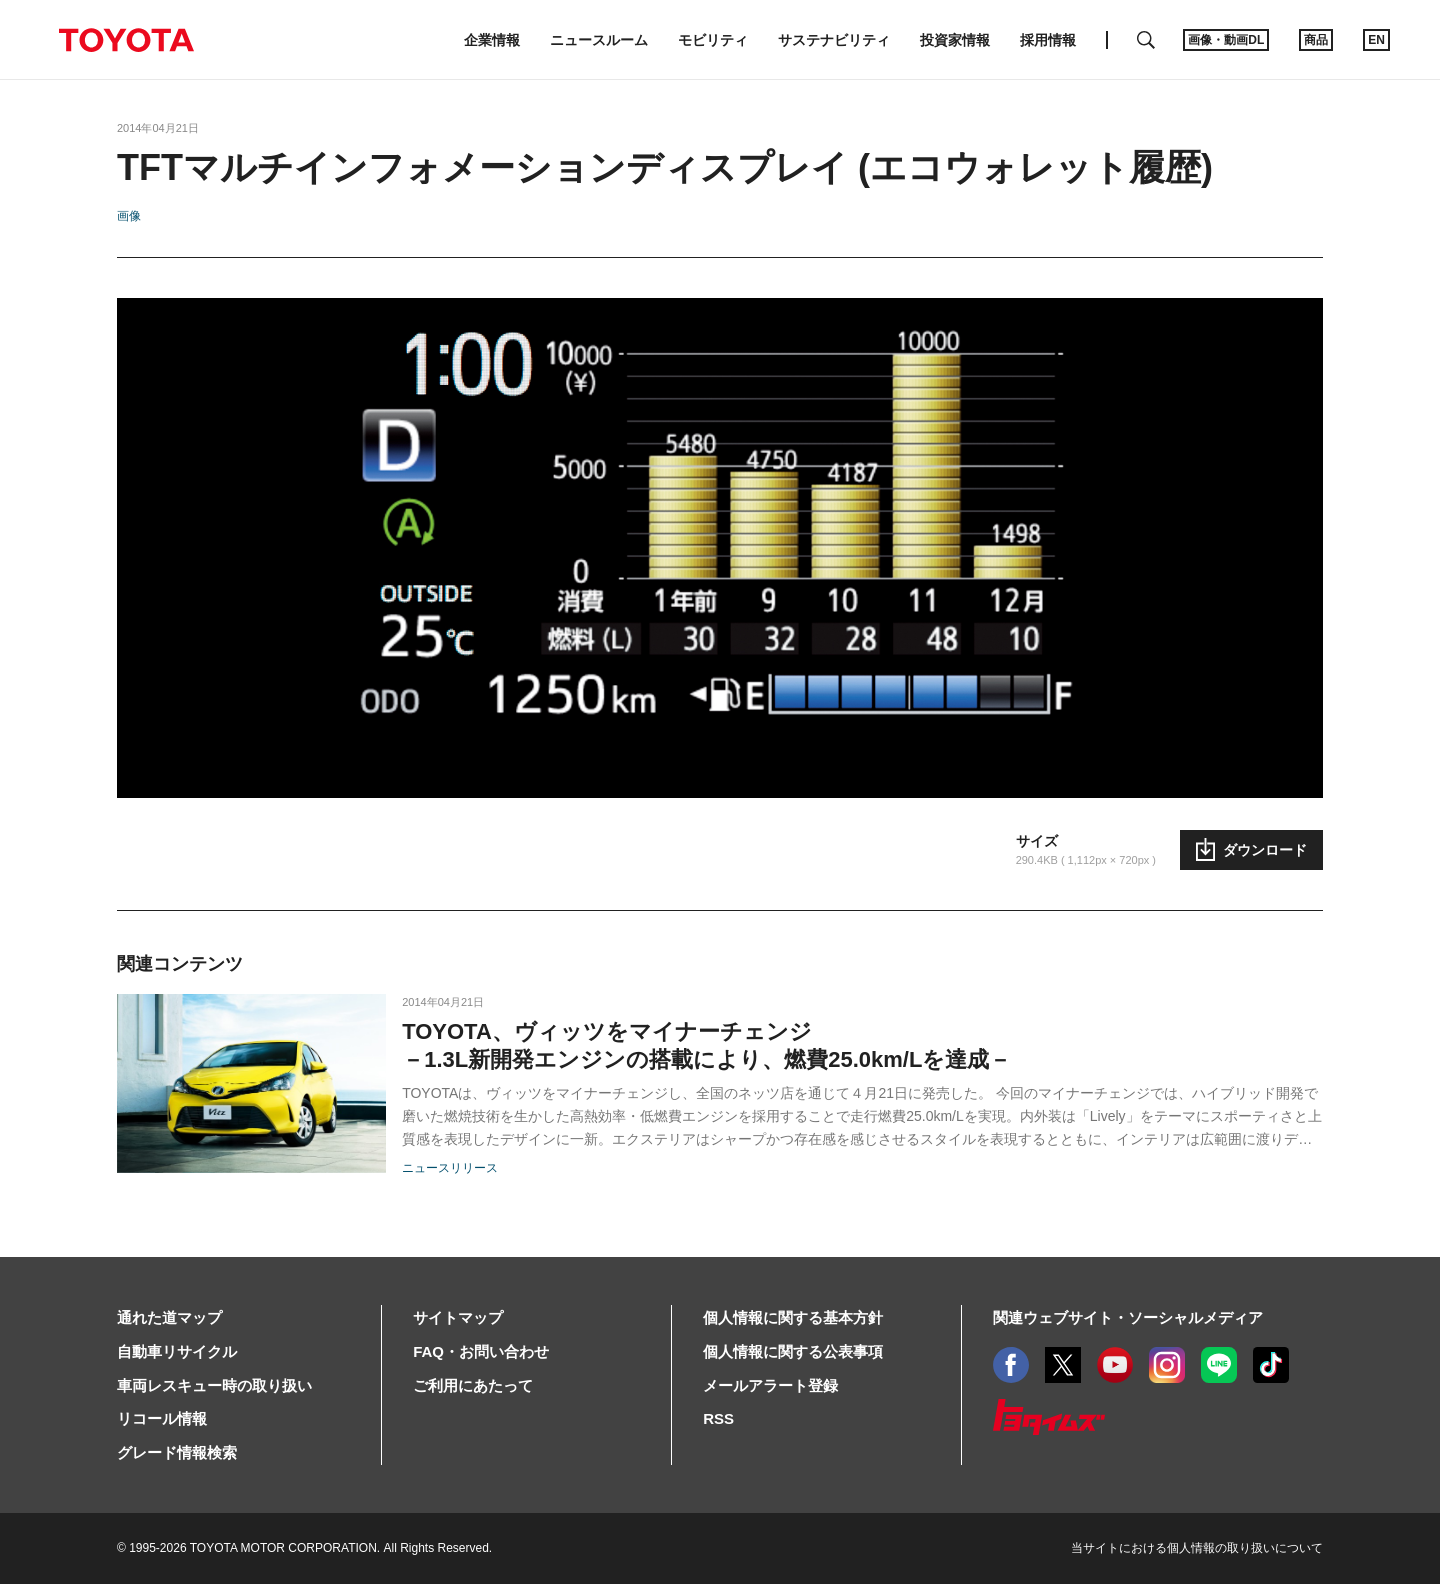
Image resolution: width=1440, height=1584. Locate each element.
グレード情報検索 (177, 1452)
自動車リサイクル (177, 1351)
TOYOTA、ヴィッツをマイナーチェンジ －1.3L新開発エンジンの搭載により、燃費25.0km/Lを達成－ (706, 1045)
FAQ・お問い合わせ (481, 1351)
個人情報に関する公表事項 (793, 1351)
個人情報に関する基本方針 (793, 1317)
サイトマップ (458, 1317)
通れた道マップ (169, 1317)
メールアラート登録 (770, 1385)
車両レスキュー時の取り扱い (214, 1385)
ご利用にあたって (473, 1385)
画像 (129, 216)
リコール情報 (162, 1418)
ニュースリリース (450, 1168)
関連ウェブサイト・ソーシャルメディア (1128, 1317)
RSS (718, 1418)
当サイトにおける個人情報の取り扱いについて (1197, 1548)
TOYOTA (126, 40)
